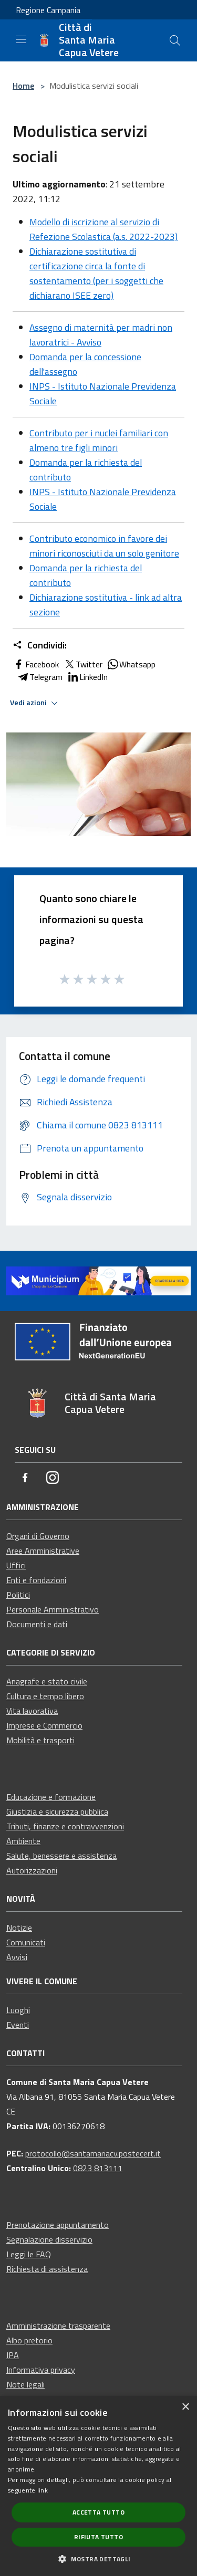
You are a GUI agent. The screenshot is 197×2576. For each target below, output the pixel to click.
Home (23, 85)
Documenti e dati (36, 1624)
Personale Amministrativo (52, 1609)
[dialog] (98, 2486)
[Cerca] (175, 40)
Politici (18, 1594)
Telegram (40, 677)
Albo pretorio (29, 2340)
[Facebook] (25, 1478)
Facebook (36, 664)
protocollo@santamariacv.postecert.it (93, 2153)
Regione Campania (48, 10)
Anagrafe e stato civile (46, 1681)
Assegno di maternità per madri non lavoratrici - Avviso (100, 334)
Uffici (16, 1565)
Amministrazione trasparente (58, 2325)
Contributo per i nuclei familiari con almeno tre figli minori (98, 440)
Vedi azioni (35, 703)
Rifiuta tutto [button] (98, 2537)
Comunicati (25, 1942)
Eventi (17, 2024)
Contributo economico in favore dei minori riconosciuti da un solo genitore (104, 545)
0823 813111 (97, 2168)
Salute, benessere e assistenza (61, 1855)
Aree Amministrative (42, 1550)
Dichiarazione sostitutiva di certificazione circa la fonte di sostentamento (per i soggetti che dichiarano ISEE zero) (96, 273)
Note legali (25, 2384)
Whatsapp (131, 664)
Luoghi (18, 2010)
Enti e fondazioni (36, 1580)
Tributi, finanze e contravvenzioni (65, 1826)
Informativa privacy (40, 2369)
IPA (12, 2355)
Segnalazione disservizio (49, 2239)
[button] (98, 2558)
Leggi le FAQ (28, 2254)
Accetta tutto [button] (98, 2512)
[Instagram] (52, 1478)
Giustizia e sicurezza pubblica (57, 1811)
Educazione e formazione (51, 1796)
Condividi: (40, 645)
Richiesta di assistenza (47, 2269)
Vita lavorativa (32, 1710)
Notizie (19, 1927)
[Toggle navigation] (21, 39)
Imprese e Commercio (44, 1725)
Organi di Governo (37, 1536)
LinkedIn (87, 677)
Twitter (82, 664)
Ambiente (23, 1841)
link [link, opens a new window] (42, 2490)
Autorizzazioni (31, 1870)
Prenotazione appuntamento (57, 2224)
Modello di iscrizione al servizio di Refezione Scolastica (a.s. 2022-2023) (103, 229)
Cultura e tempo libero (45, 1696)
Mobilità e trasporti (40, 1740)
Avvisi (16, 1957)
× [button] (185, 2407)
